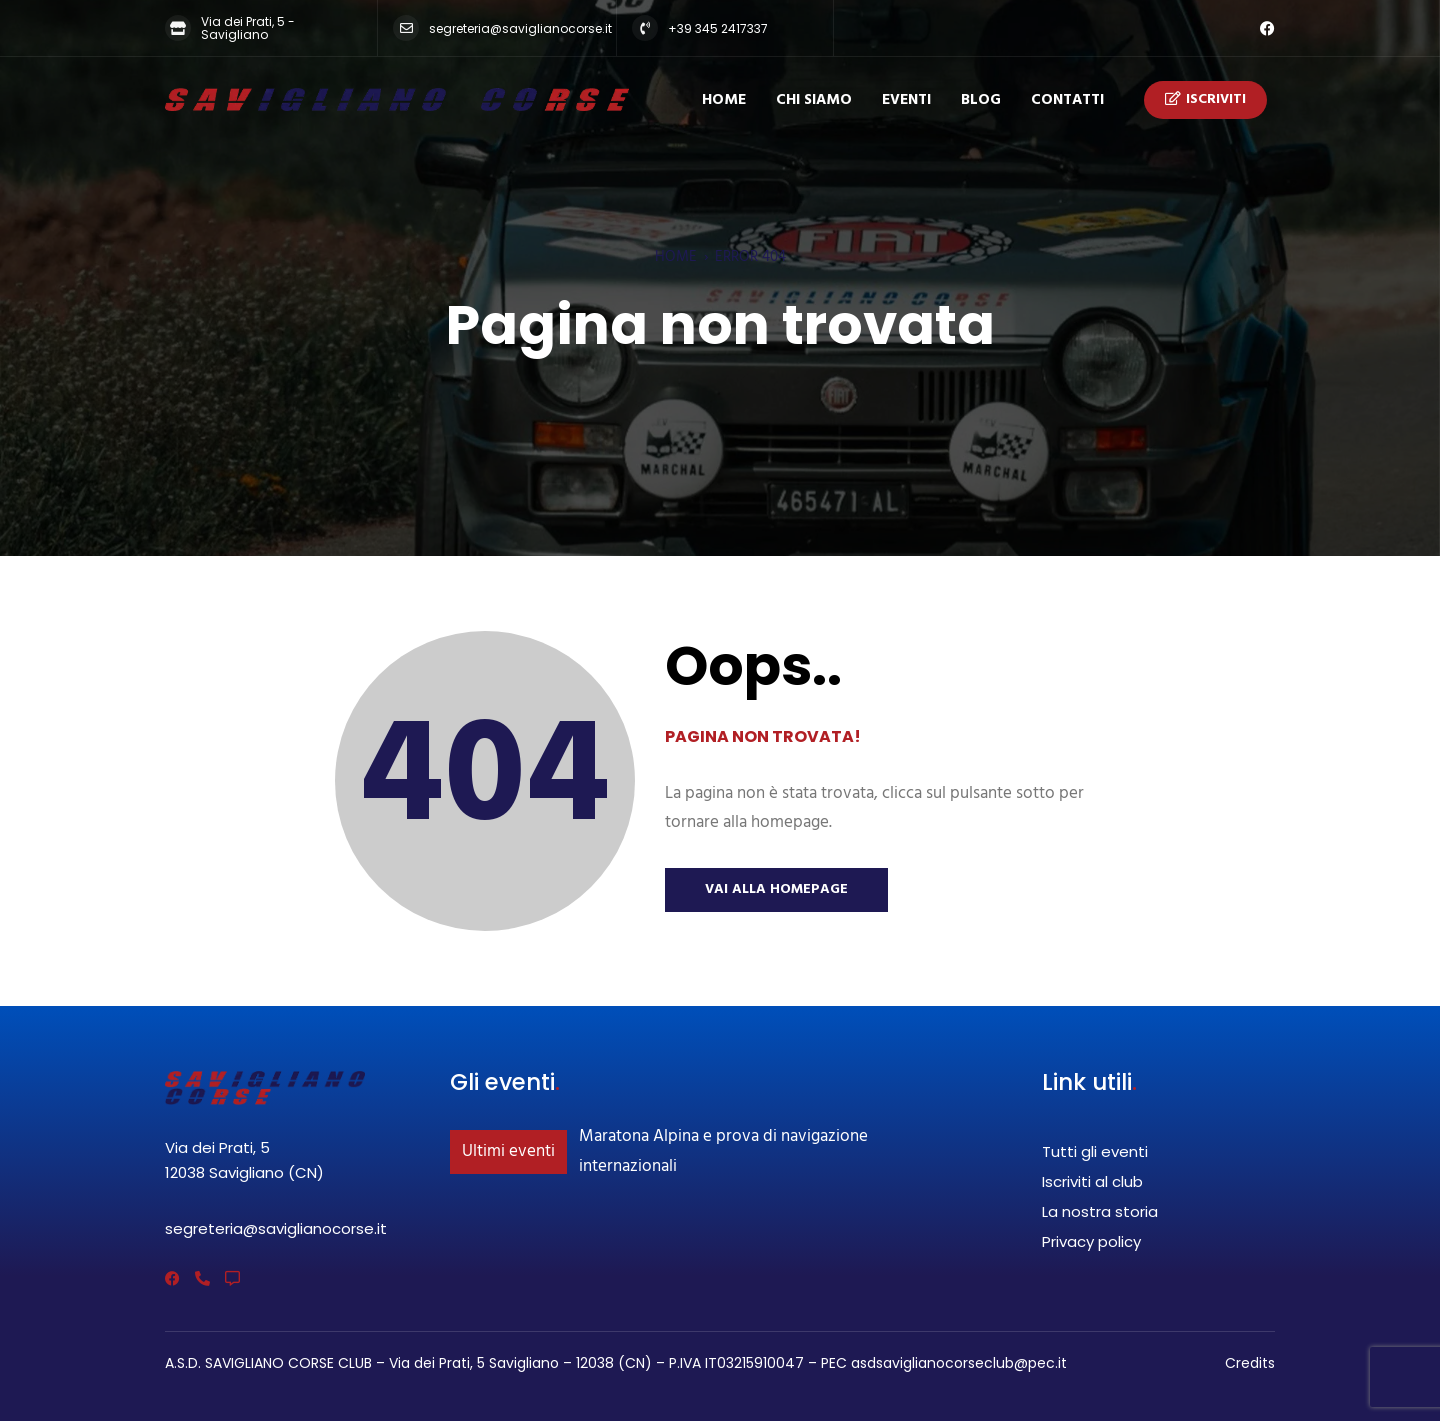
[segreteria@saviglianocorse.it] (406, 28)
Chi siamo (814, 100)
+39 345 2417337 (718, 28)
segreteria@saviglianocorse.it (520, 28)
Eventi (906, 100)
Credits (1250, 1363)
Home (724, 100)
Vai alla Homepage (776, 889)
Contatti (1067, 100)
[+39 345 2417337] (645, 28)
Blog (981, 100)
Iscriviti (1205, 100)
